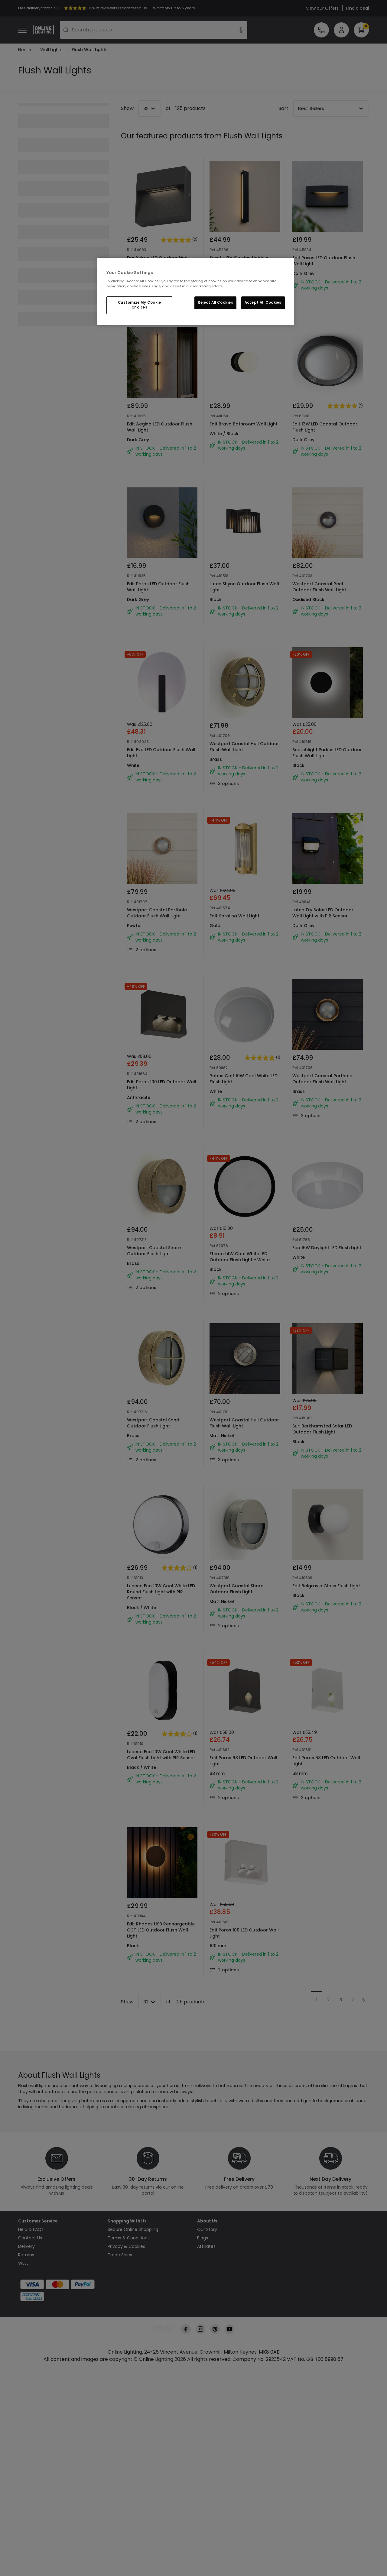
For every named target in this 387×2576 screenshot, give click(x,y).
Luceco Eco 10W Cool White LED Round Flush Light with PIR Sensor (161, 1592)
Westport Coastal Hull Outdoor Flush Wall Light (244, 747)
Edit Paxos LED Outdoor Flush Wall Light (323, 261)
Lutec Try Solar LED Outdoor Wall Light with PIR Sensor (322, 913)
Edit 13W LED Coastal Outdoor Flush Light (324, 427)
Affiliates (206, 2247)
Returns (26, 2255)
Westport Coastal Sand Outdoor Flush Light (153, 1423)
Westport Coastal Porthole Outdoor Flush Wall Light (157, 913)
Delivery (26, 2247)
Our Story (207, 2230)
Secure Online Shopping (133, 2230)
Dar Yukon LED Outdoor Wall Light (158, 261)
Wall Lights (51, 50)
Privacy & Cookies (126, 2247)
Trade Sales (120, 2255)
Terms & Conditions (129, 2238)
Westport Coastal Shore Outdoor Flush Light (154, 1251)
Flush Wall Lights (90, 50)
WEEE (23, 2264)
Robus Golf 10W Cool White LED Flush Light (244, 1079)
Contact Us (30, 2238)
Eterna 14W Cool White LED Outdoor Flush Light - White (240, 1257)
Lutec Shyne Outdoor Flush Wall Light (244, 587)
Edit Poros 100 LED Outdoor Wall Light (161, 1085)
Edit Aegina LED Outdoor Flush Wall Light (159, 427)
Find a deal (357, 8)
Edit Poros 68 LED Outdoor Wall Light (243, 1761)
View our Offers (322, 8)
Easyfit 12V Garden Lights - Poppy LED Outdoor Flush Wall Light (242, 264)
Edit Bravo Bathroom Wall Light (244, 424)
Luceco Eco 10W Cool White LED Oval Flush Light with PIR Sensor (161, 1755)
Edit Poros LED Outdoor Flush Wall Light (158, 587)
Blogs (202, 2238)
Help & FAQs (31, 2230)
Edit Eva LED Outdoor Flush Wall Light (161, 753)
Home (24, 50)
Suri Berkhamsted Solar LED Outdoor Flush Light (322, 1429)
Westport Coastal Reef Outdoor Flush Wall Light (319, 587)
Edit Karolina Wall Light (234, 916)
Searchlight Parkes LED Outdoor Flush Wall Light (327, 753)
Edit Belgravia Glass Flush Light (326, 1586)
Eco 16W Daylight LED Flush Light (326, 1248)
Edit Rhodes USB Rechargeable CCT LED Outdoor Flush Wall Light (161, 1930)
